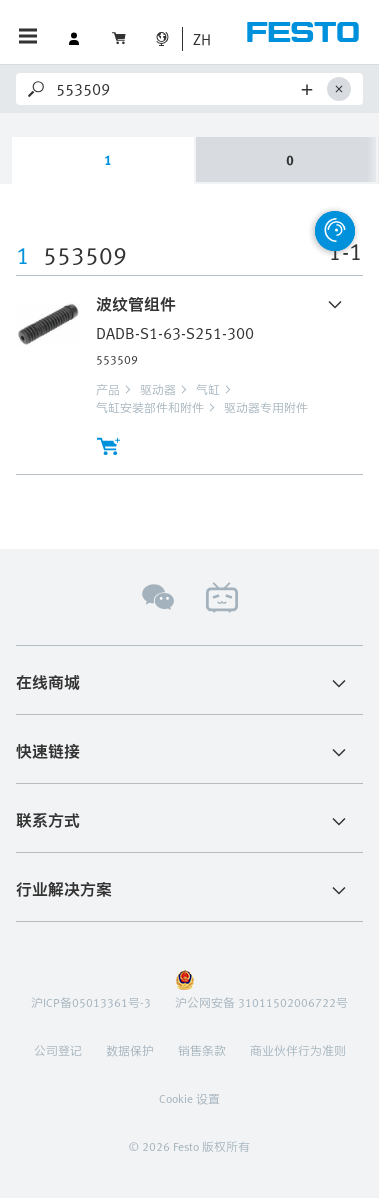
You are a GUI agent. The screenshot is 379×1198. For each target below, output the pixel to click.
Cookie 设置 (189, 1098)
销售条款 (202, 1050)
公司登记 (58, 1050)
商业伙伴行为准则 (298, 1050)
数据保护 (130, 1050)
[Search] (175, 89)
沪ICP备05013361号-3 (91, 1002)
